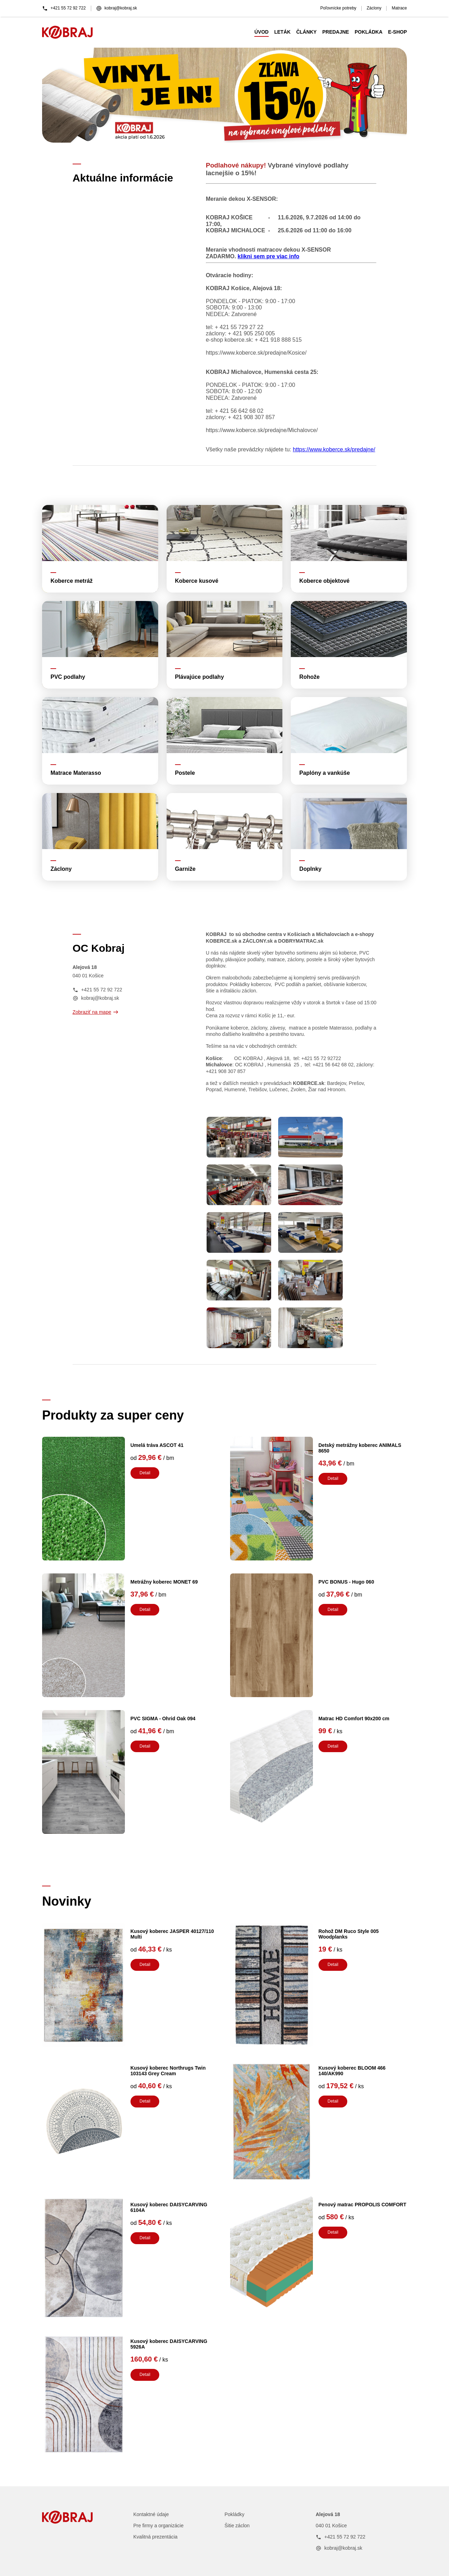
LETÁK (282, 32)
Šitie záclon (237, 2525)
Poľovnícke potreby (338, 8)
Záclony (374, 8)
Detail (145, 1472)
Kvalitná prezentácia (155, 2537)
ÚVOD (261, 32)
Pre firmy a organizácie (158, 2525)
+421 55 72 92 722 (64, 8)
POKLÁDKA (368, 32)
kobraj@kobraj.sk (116, 8)
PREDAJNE (335, 32)
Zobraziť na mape (96, 1012)
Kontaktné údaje (151, 2514)
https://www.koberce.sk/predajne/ (334, 449)
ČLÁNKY (306, 32)
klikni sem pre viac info (268, 256)
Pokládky (234, 2514)
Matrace (399, 8)
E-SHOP (397, 32)
